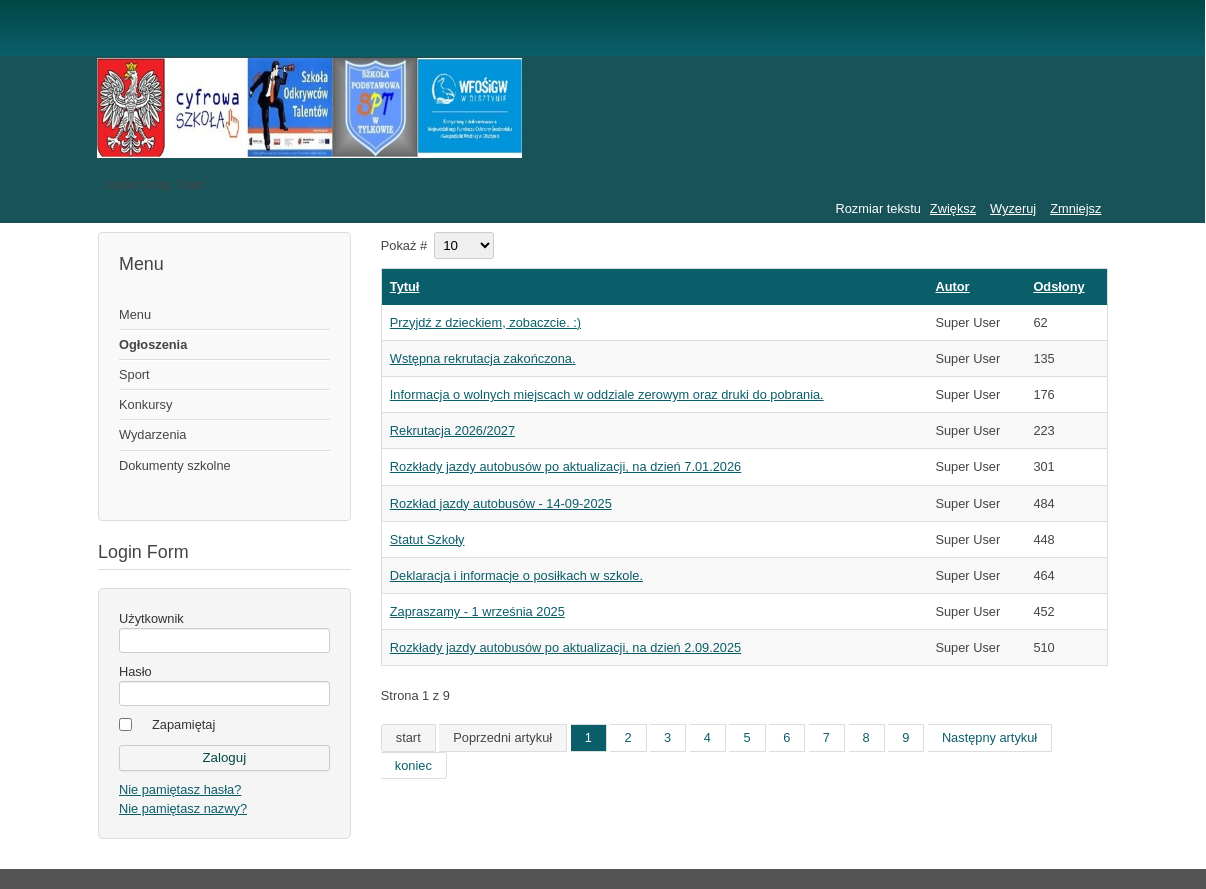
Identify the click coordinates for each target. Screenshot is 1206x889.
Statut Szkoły (427, 539)
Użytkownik (151, 618)
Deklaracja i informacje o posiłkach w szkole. (516, 575)
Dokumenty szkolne (175, 465)
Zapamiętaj (183, 724)
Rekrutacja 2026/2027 (452, 430)
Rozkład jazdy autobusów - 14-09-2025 (501, 503)
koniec (413, 765)
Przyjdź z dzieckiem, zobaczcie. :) (485, 322)
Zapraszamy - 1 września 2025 (477, 611)
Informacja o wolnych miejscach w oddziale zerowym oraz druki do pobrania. (607, 394)
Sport (134, 374)
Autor (952, 286)
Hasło (135, 671)
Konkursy (145, 404)
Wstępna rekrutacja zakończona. (483, 358)
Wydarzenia (152, 434)
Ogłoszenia (153, 344)
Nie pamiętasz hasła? (180, 789)
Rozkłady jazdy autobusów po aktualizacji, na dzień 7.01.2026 (565, 466)
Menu (135, 314)
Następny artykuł (989, 737)
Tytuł (405, 286)
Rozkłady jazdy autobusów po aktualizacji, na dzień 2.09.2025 (565, 647)
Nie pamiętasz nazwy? (183, 808)
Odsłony (1058, 286)
